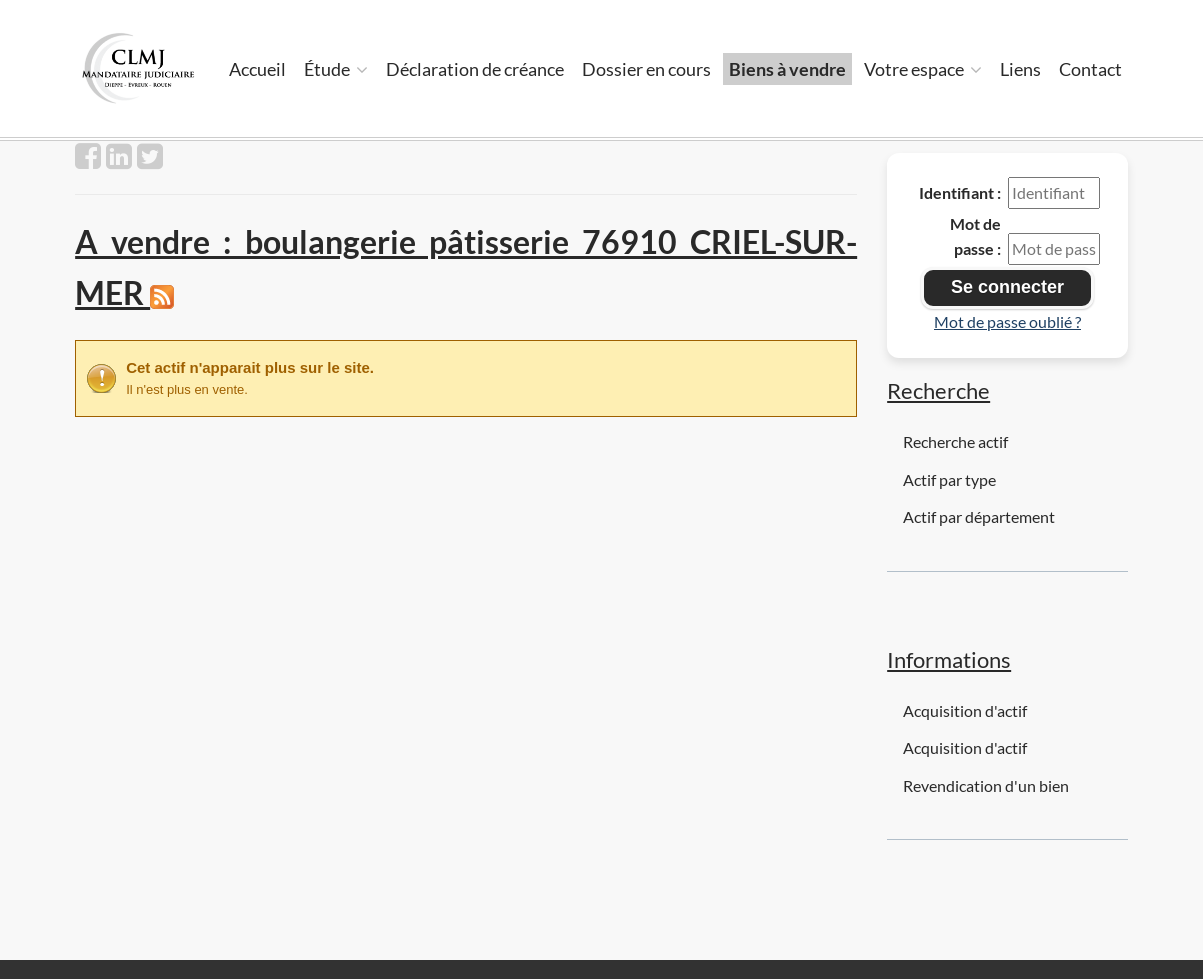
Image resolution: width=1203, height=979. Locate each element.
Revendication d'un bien (986, 785)
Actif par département (979, 516)
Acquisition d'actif (965, 710)
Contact (1090, 69)
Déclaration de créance (475, 69)
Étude (336, 69)
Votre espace (923, 69)
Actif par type (949, 479)
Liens (1020, 69)
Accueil (257, 69)
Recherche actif (955, 441)
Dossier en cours (646, 69)
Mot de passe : (975, 236)
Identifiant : (960, 192)
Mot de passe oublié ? (1007, 321)
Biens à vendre (787, 69)
